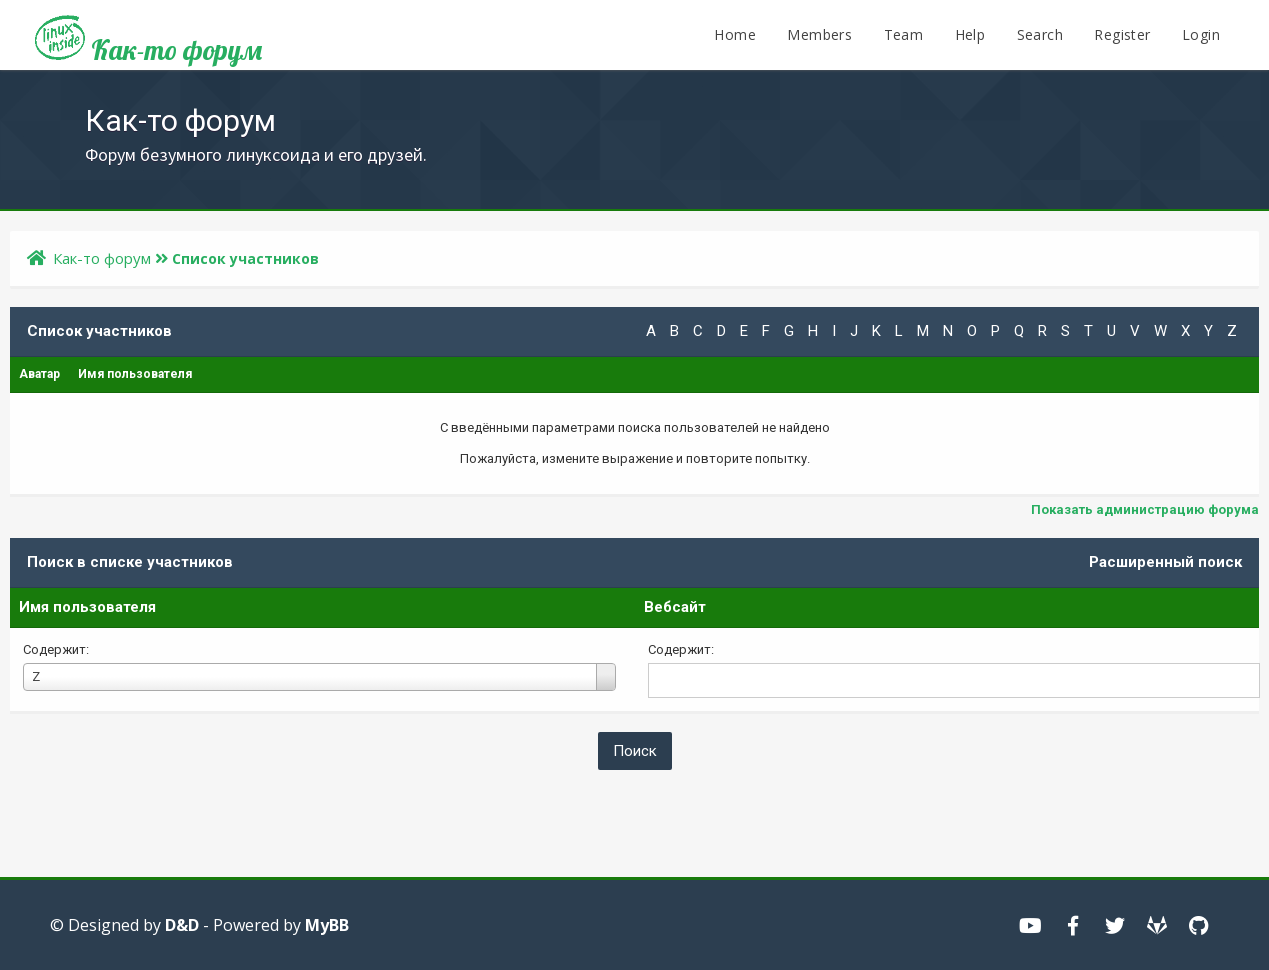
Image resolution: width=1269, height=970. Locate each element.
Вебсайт (675, 607)
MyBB (327, 925)
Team (904, 34)
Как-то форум (148, 42)
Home (735, 34)
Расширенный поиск (1165, 562)
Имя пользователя (87, 607)
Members (819, 34)
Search (1040, 34)
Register (1122, 34)
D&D (182, 925)
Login (1201, 34)
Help (970, 34)
